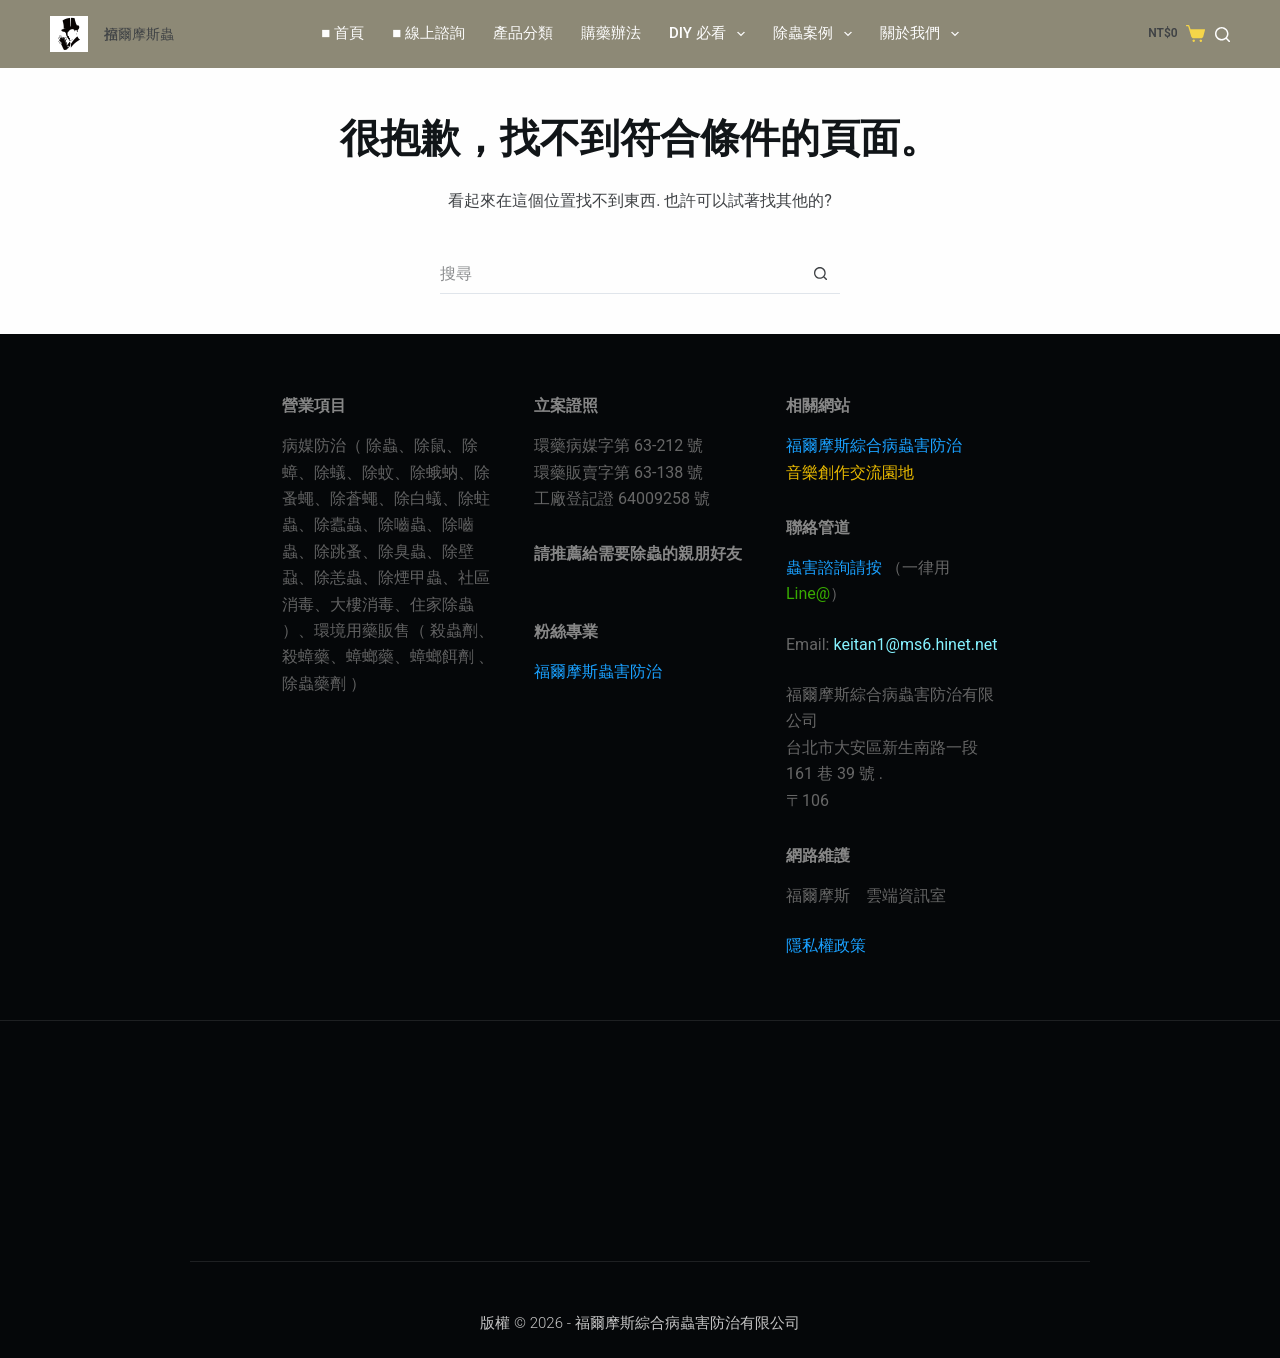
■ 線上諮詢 (428, 33)
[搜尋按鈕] (820, 274)
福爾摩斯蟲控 (139, 34)
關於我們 (923, 34)
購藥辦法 (611, 33)
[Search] (1222, 34)
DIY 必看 (711, 34)
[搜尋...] (620, 274)
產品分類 (523, 33)
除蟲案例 (816, 34)
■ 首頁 (342, 33)
